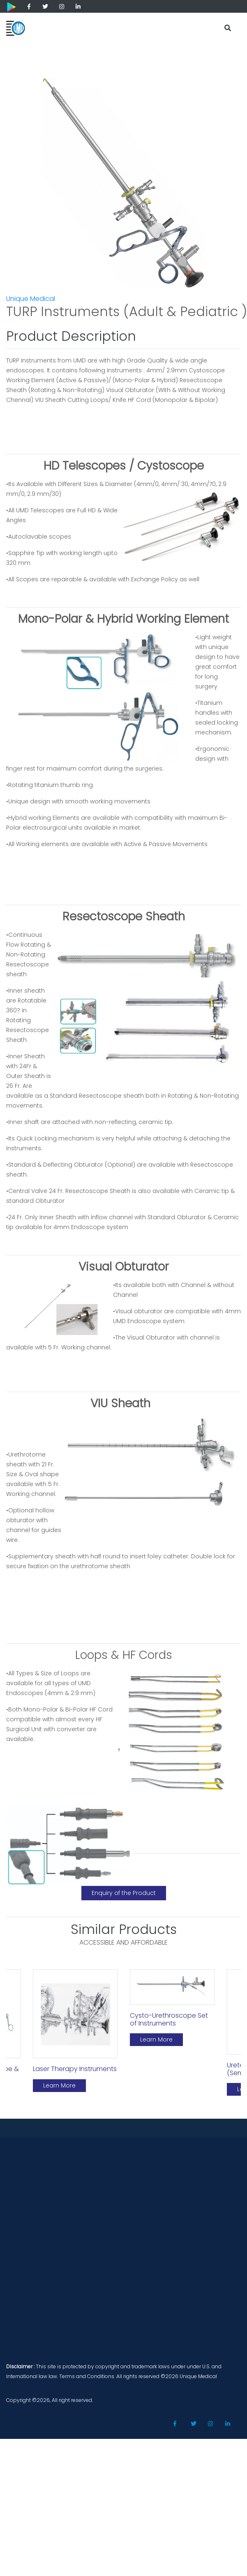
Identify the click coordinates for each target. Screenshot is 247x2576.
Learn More (59, 2085)
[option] (75, 2033)
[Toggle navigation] (206, 25)
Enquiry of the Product (124, 1893)
